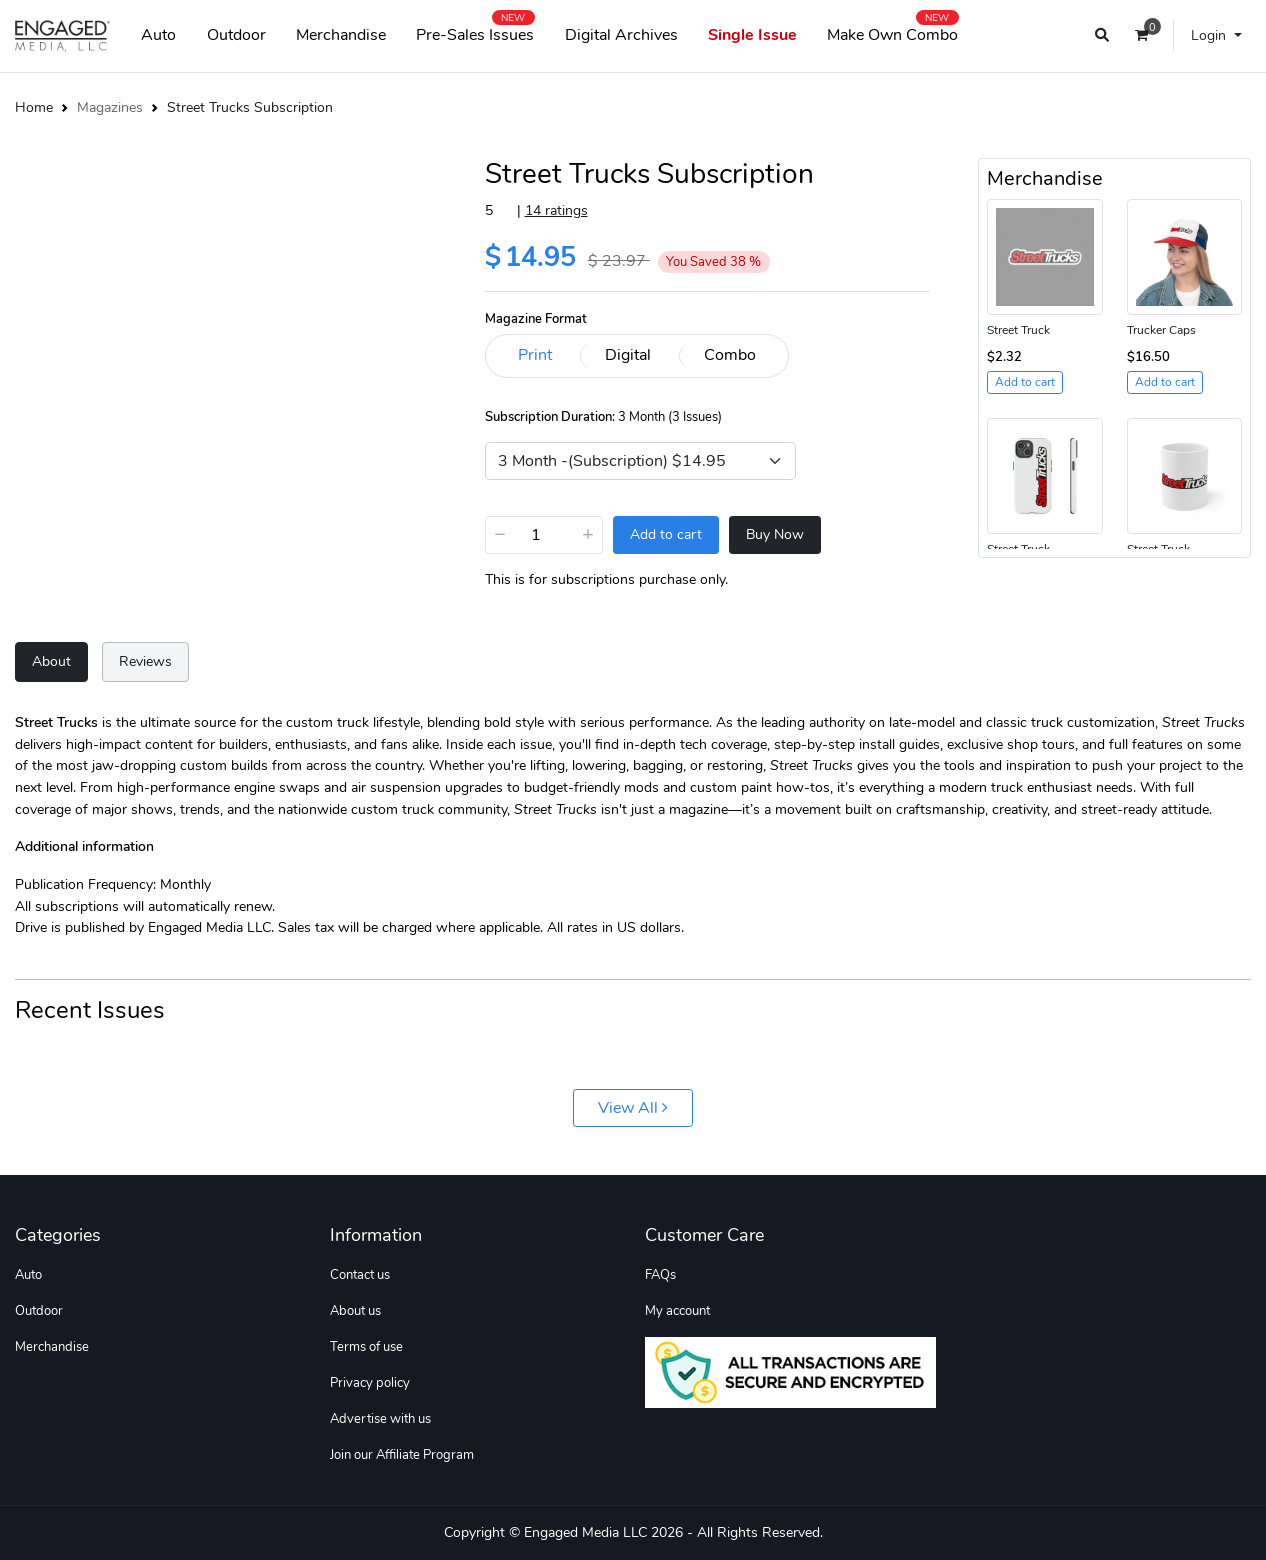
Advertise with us (380, 1419)
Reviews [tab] (145, 661)
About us (355, 1311)
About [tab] (51, 661)
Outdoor (236, 35)
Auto (158, 35)
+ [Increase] (588, 534)
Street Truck (1018, 330)
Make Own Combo (892, 31)
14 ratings (556, 210)
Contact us (360, 1275)
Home (34, 107)
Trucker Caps (1161, 330)
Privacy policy (370, 1383)
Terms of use (366, 1347)
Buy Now (775, 534)
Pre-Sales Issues (475, 31)
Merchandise (341, 35)
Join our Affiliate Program (402, 1455)
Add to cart (666, 534)
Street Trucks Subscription (250, 107)
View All (633, 1108)
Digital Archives (621, 35)
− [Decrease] (500, 534)
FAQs (660, 1275)
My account (677, 1311)
